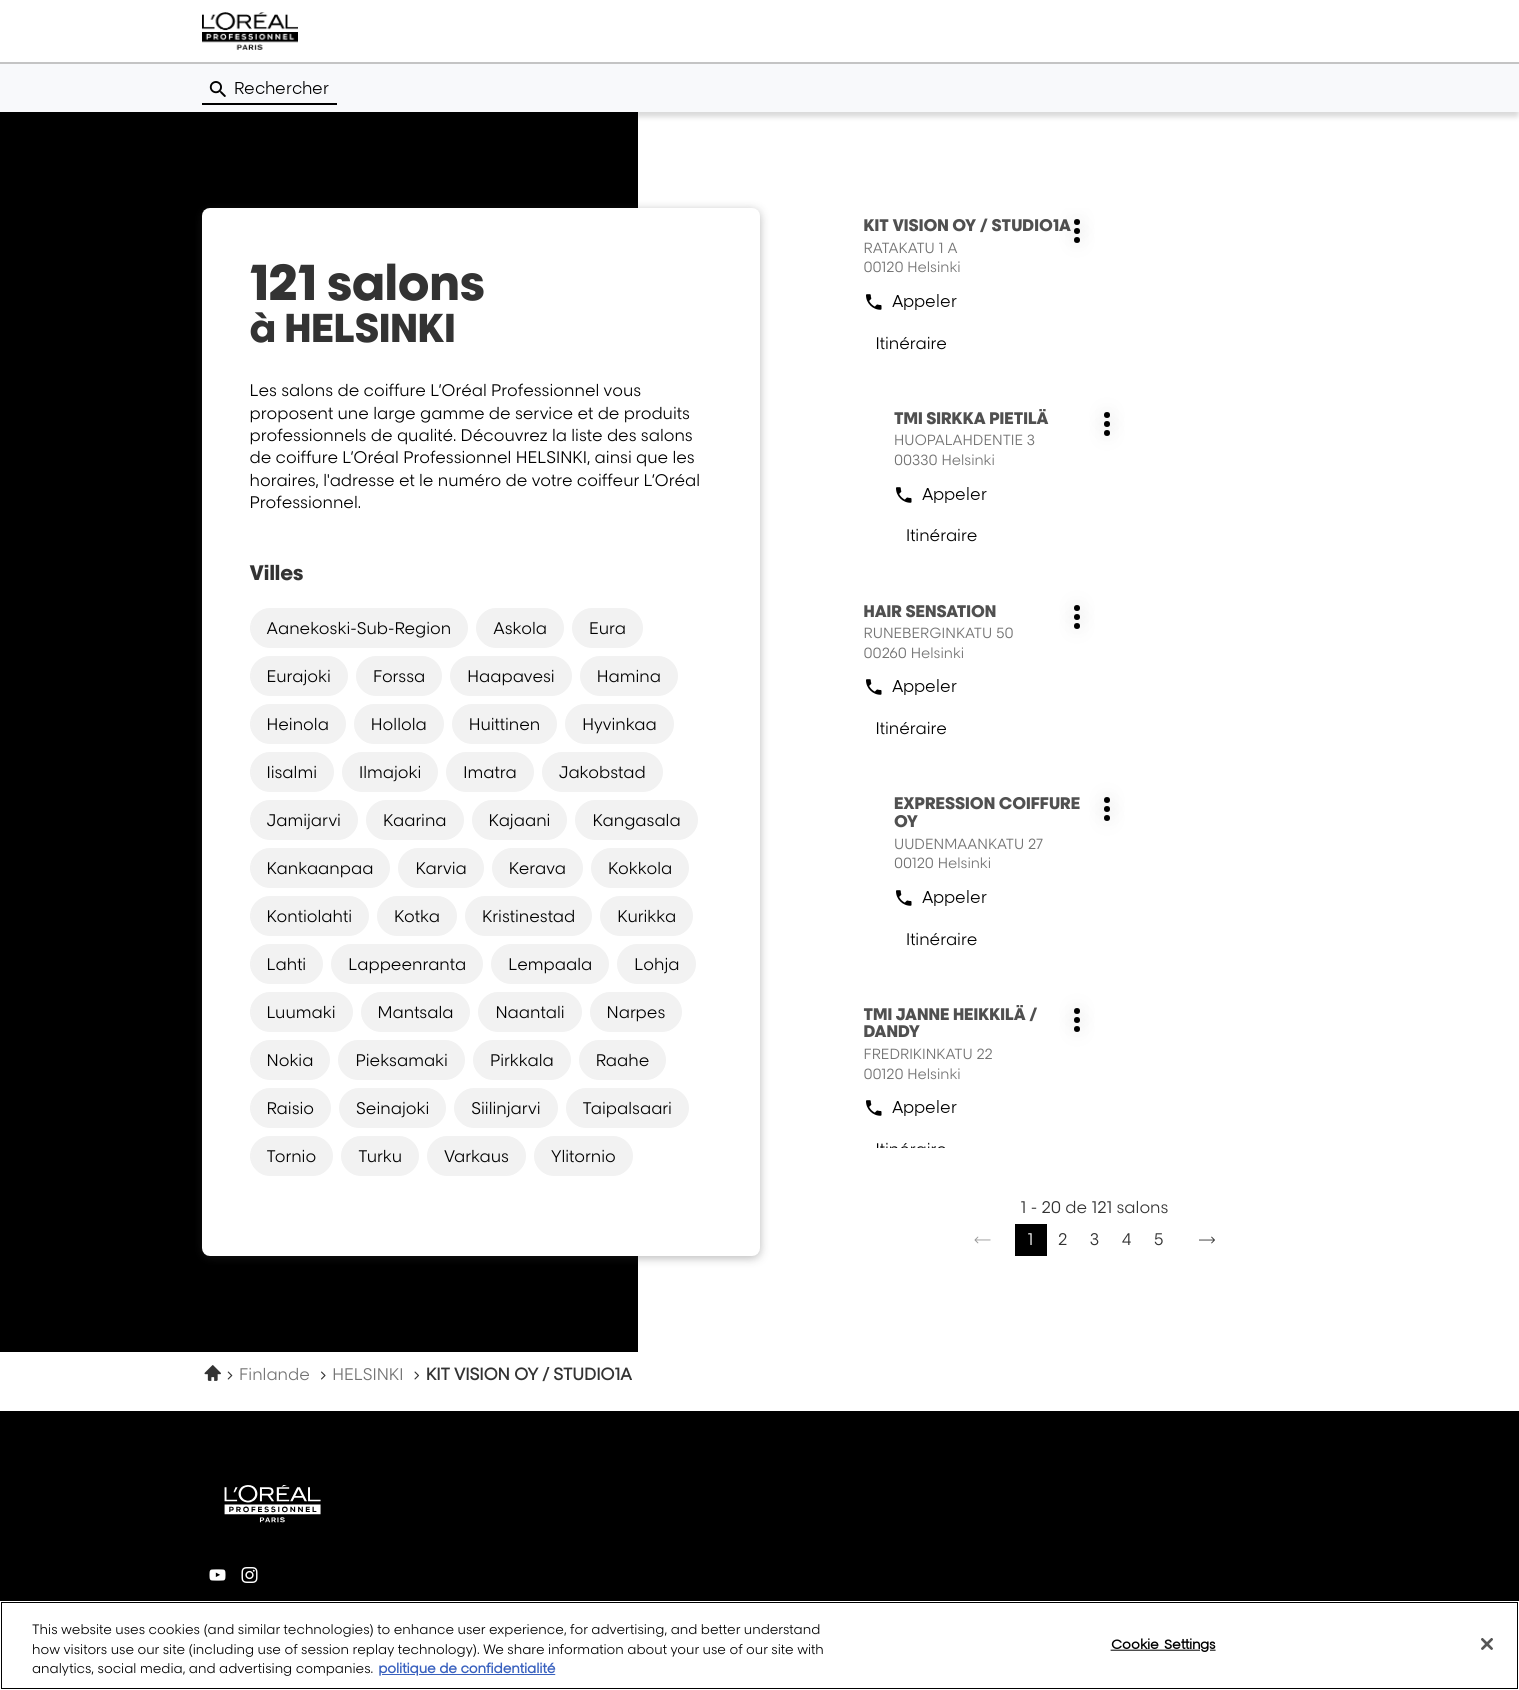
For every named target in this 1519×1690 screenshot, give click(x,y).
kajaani (520, 819)
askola (520, 627)
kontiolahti (310, 915)
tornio (292, 1155)
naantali (529, 1011)
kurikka (646, 915)
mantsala (416, 1011)
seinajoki (392, 1107)
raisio (291, 1107)
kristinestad (528, 915)
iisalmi (292, 771)
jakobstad (602, 771)
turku (380, 1155)
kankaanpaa (320, 867)
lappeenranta (407, 963)
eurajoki (299, 675)
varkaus (476, 1155)
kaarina (415, 819)
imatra (489, 771)
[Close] (1487, 1653)
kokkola (640, 867)
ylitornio (583, 1155)
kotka (417, 915)
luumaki (301, 1011)
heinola (298, 723)
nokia (290, 1059)
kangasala (636, 819)
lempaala (550, 963)
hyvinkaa (619, 723)
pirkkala (522, 1059)
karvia (440, 867)
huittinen (505, 723)
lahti (287, 963)
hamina (629, 675)
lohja (656, 963)
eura (607, 627)
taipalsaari (627, 1107)
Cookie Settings (1163, 1653)
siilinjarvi (505, 1107)
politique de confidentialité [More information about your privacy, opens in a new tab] (466, 1679)
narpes (636, 1011)
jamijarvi (304, 819)
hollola (399, 723)
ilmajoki (390, 771)
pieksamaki (401, 1059)
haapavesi (510, 675)
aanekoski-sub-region (359, 627)
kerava (537, 867)
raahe (623, 1059)
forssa (399, 675)
